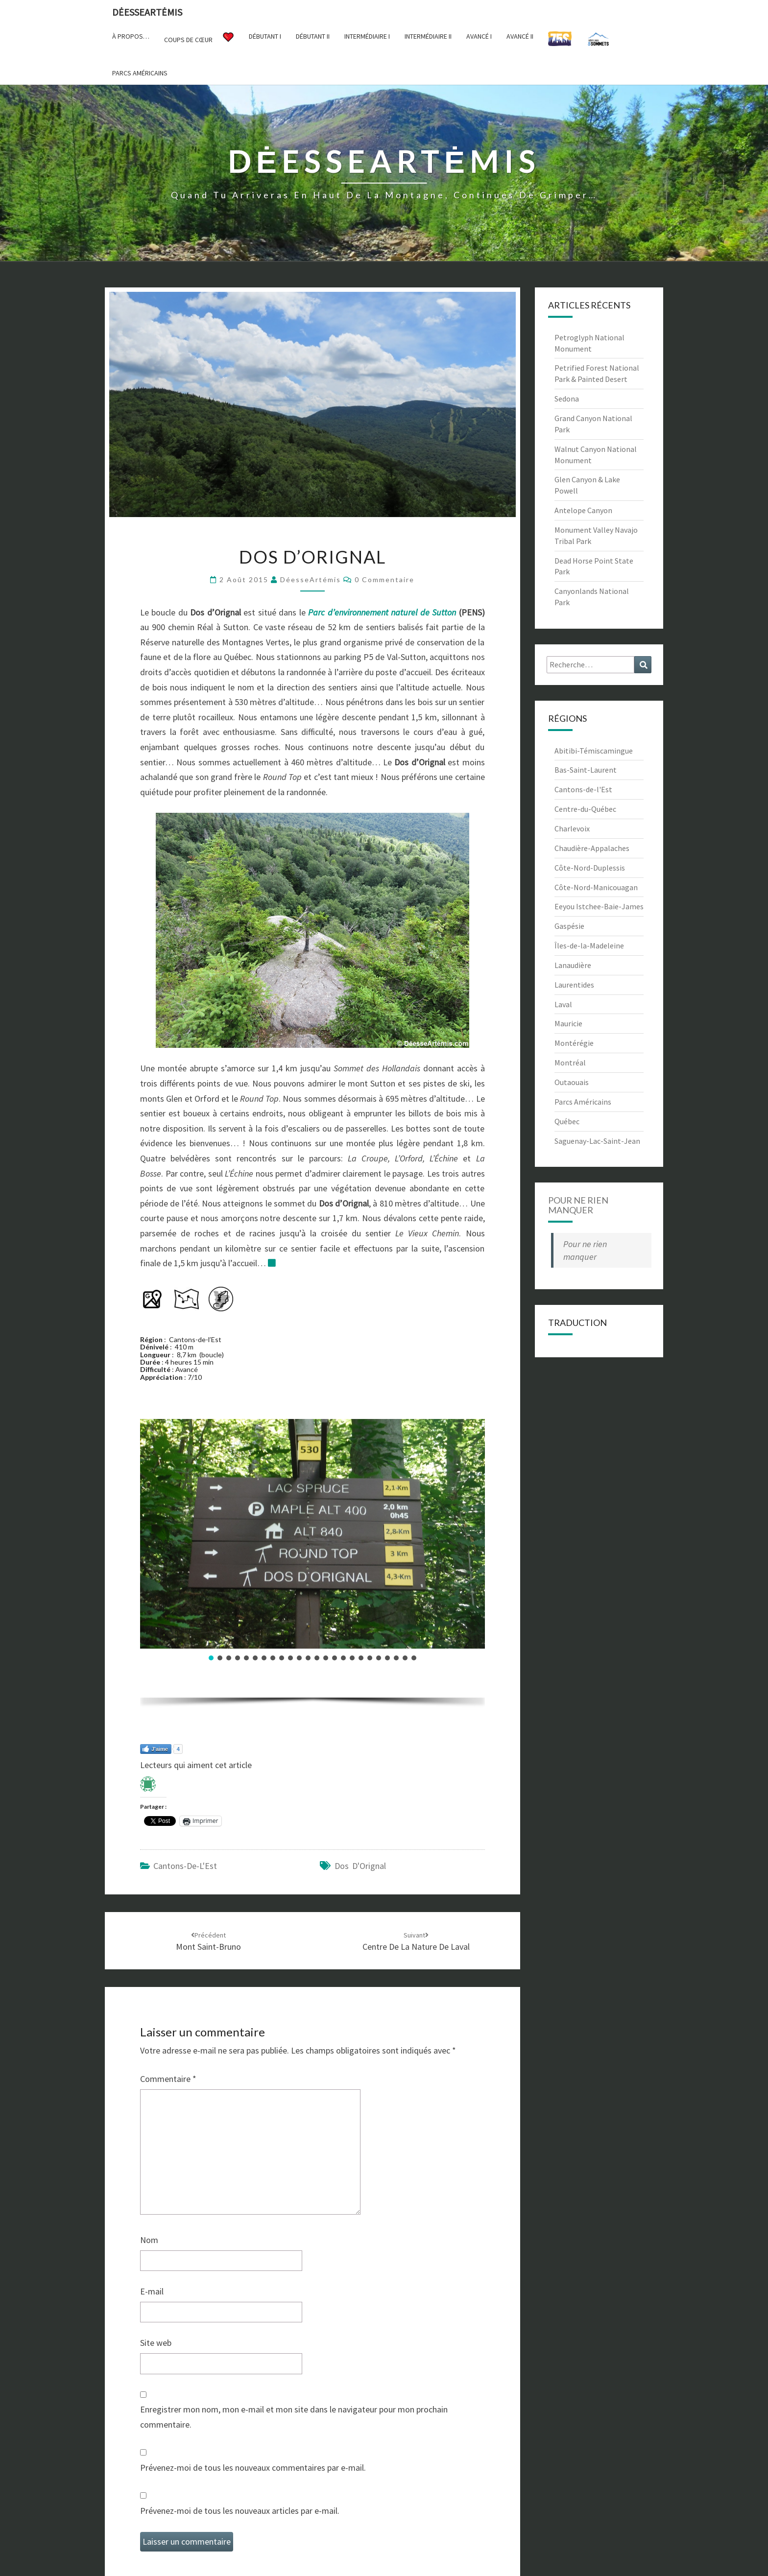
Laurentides (574, 985)
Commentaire (168, 2078)
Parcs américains (140, 73)
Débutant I (265, 36)
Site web (155, 2342)
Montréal (570, 1062)
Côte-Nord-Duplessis (589, 868)
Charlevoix (572, 828)
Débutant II (313, 36)
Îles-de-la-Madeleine (589, 945)
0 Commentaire (384, 579)
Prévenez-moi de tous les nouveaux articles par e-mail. (239, 2510)
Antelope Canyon (583, 510)
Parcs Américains (582, 1102)
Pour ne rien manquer (578, 1205)
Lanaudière (572, 965)
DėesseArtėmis (147, 12)
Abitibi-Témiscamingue (593, 751)
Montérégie (574, 1043)
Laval (563, 1004)
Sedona (566, 398)
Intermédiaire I (367, 36)
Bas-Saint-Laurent (585, 770)
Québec (566, 1121)
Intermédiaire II (428, 36)
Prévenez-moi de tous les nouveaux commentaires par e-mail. (253, 2467)
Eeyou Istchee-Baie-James (599, 906)
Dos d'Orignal (360, 1865)
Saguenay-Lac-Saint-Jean (597, 1141)
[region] (312, 1566)
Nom (149, 2239)
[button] (211, 1657)
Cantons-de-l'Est (185, 1865)
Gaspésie (569, 926)
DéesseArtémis (310, 579)
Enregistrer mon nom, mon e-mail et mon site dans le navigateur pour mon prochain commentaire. (294, 2417)
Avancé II (519, 36)
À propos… (130, 36)
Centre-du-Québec (585, 809)
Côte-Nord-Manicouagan (596, 887)
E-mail (152, 2291)
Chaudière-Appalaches (591, 848)
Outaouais (571, 1082)
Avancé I (479, 36)
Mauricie (568, 1023)
